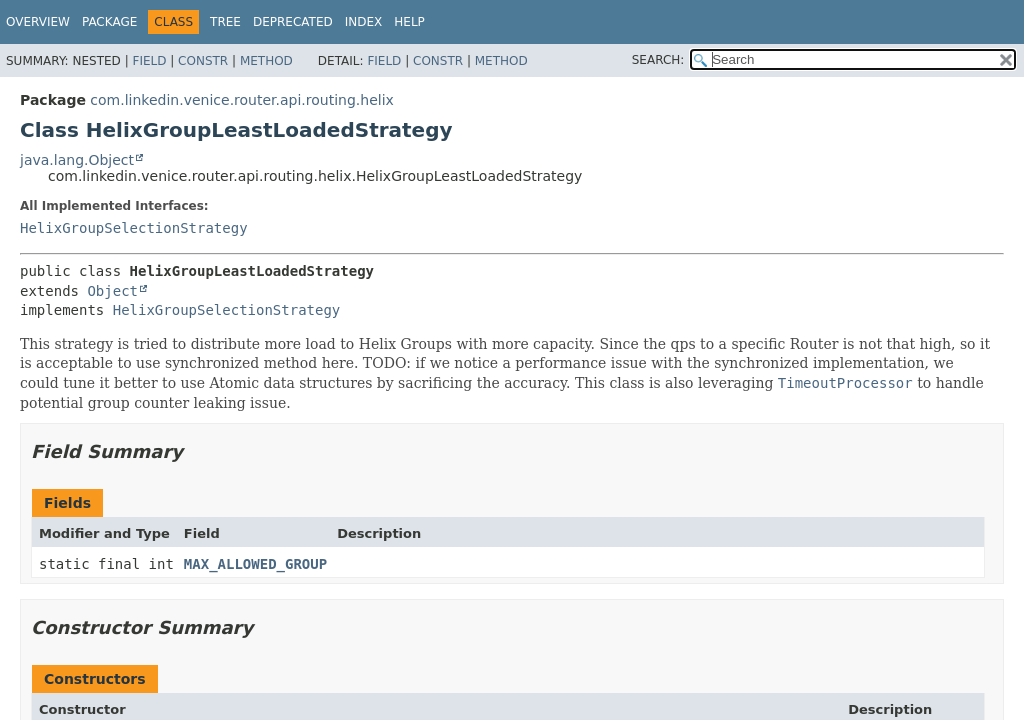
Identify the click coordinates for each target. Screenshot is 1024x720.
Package (109, 22)
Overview (38, 22)
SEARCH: (658, 60)
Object (112, 291)
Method (266, 61)
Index (364, 22)
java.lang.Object (77, 160)
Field (149, 61)
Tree (225, 22)
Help (409, 22)
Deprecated (293, 22)
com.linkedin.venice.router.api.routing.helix (242, 100)
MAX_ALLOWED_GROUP (255, 564)
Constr (203, 61)
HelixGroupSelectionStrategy (134, 228)
